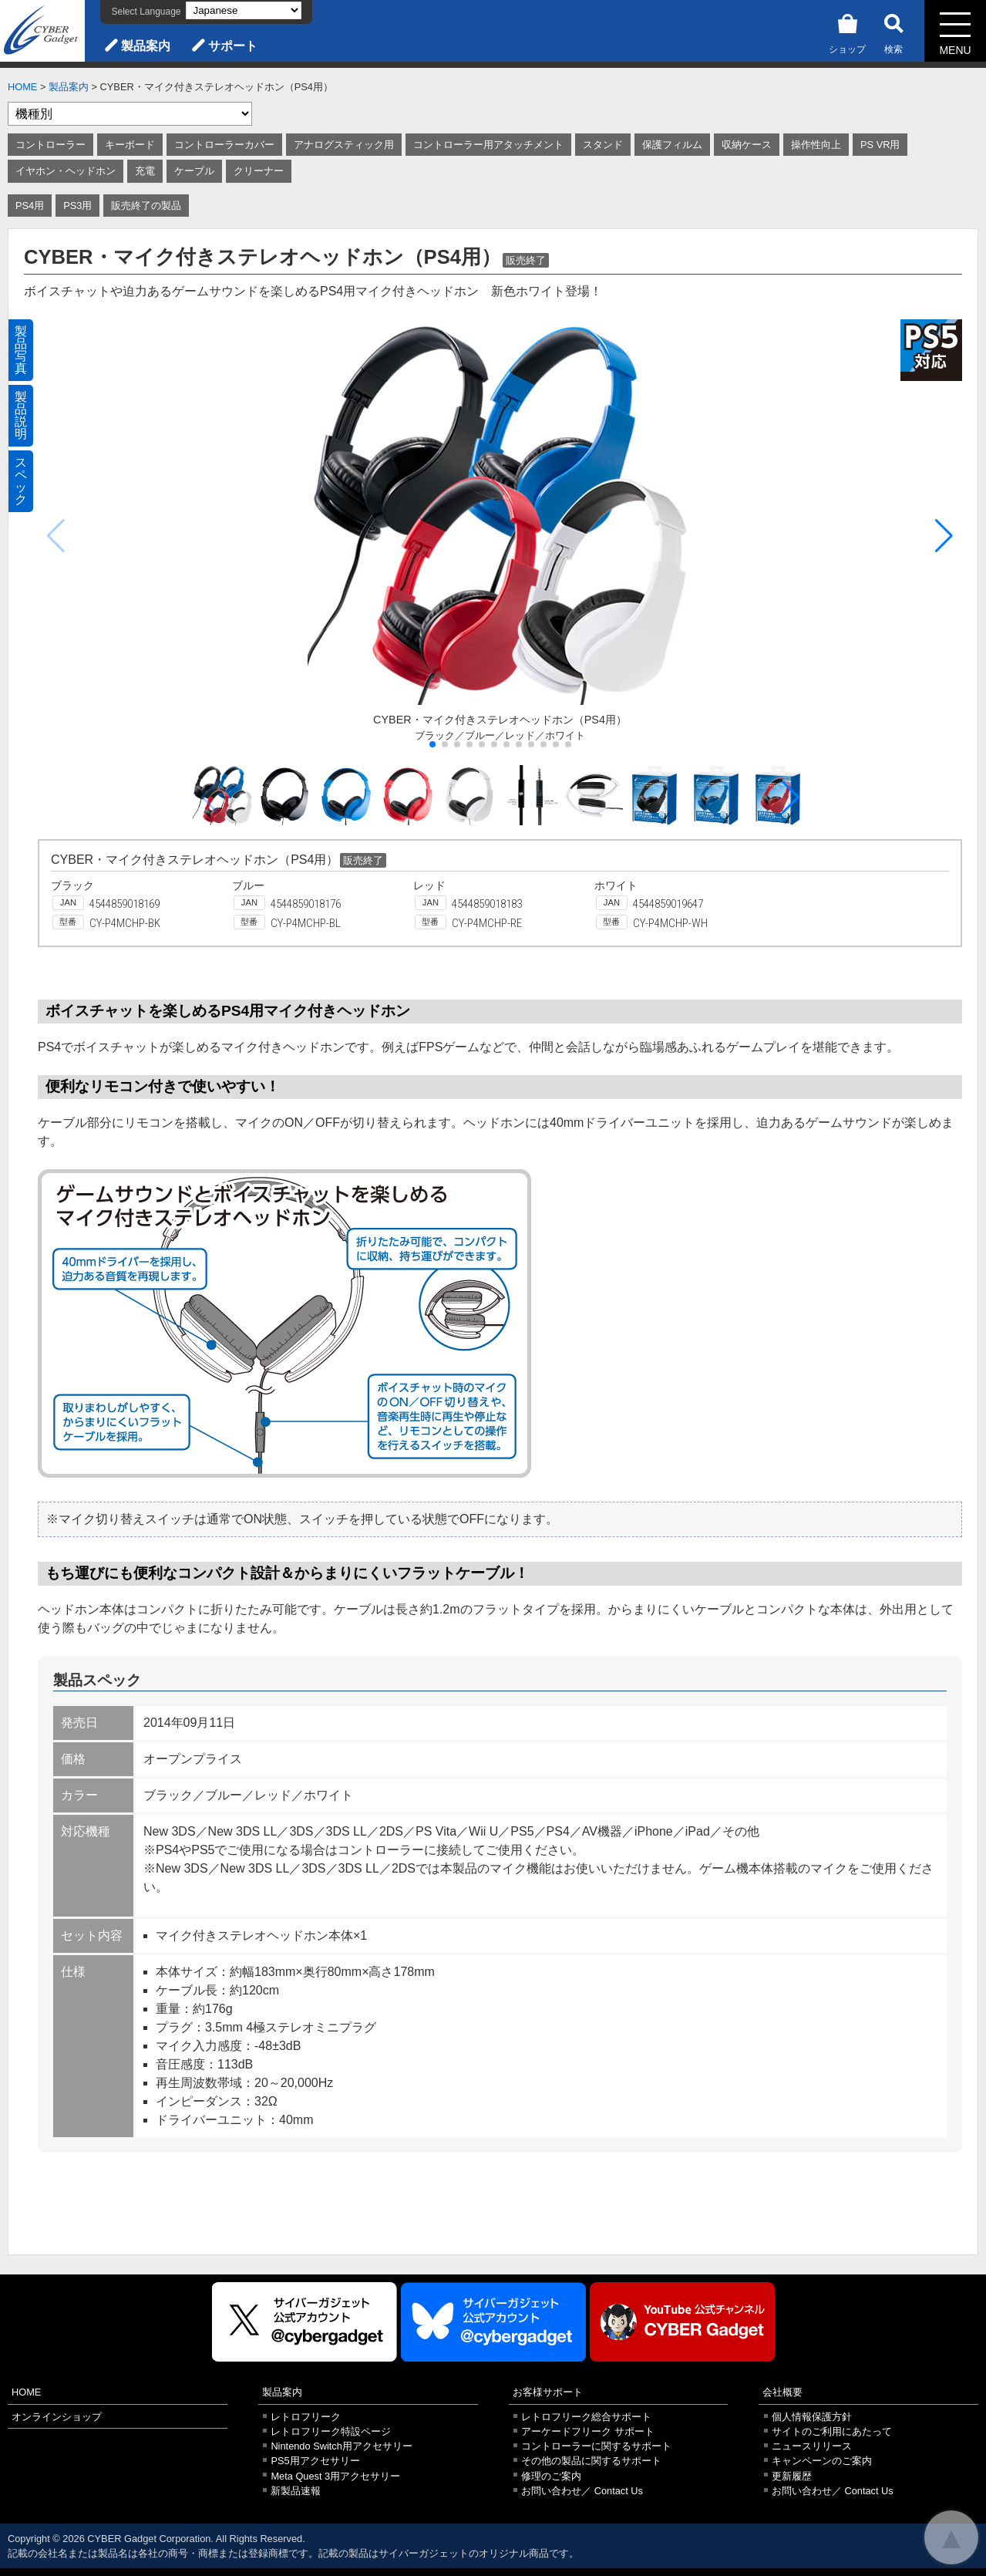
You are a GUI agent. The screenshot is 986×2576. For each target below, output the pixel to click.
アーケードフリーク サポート (588, 2431)
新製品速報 (296, 2491)
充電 (145, 171)
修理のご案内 (551, 2476)
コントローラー (50, 144)
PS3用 (77, 205)
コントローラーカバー (224, 144)
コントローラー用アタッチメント (488, 144)
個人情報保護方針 (812, 2417)
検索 (893, 31)
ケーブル (194, 171)
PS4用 (29, 205)
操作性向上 (816, 144)
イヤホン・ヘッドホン (65, 171)
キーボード (130, 144)
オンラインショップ (57, 2417)
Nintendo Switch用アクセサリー (341, 2446)
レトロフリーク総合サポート (586, 2417)
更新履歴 (792, 2476)
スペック (21, 481)
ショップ (847, 31)
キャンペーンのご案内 (822, 2460)
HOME (22, 87)
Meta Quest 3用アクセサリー (335, 2476)
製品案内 (145, 45)
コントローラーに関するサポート (596, 2446)
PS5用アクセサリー (315, 2460)
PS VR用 (880, 144)
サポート (232, 45)
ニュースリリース (812, 2446)
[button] (944, 536)
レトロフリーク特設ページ (331, 2431)
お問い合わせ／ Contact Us (582, 2491)
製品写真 (21, 350)
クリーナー (259, 171)
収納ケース (747, 144)
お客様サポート (548, 2392)
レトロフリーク (306, 2417)
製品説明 (21, 415)
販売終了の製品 (146, 205)
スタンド (603, 144)
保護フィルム (672, 144)
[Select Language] (243, 10)
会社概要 (782, 2392)
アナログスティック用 (344, 144)
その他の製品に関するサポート (591, 2460)
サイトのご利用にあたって (832, 2431)
